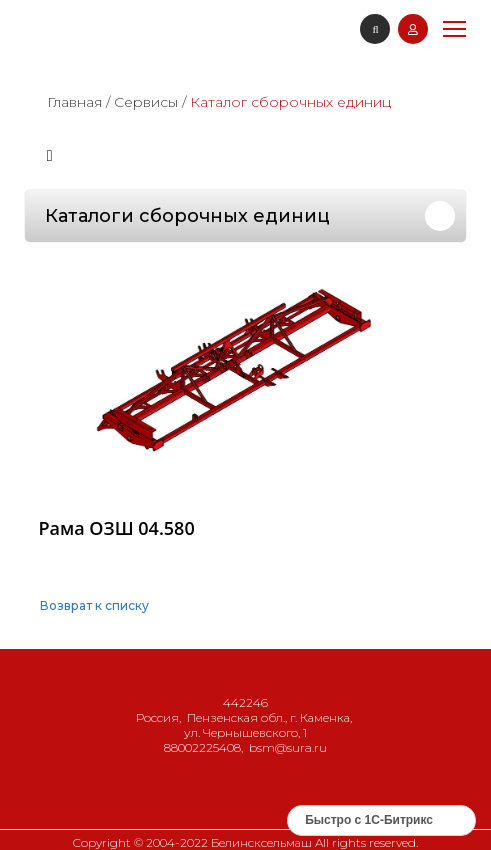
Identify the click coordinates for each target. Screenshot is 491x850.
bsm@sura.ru (288, 747)
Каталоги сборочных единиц (187, 216)
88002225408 (202, 747)
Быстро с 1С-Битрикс (369, 820)
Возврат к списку (94, 605)
